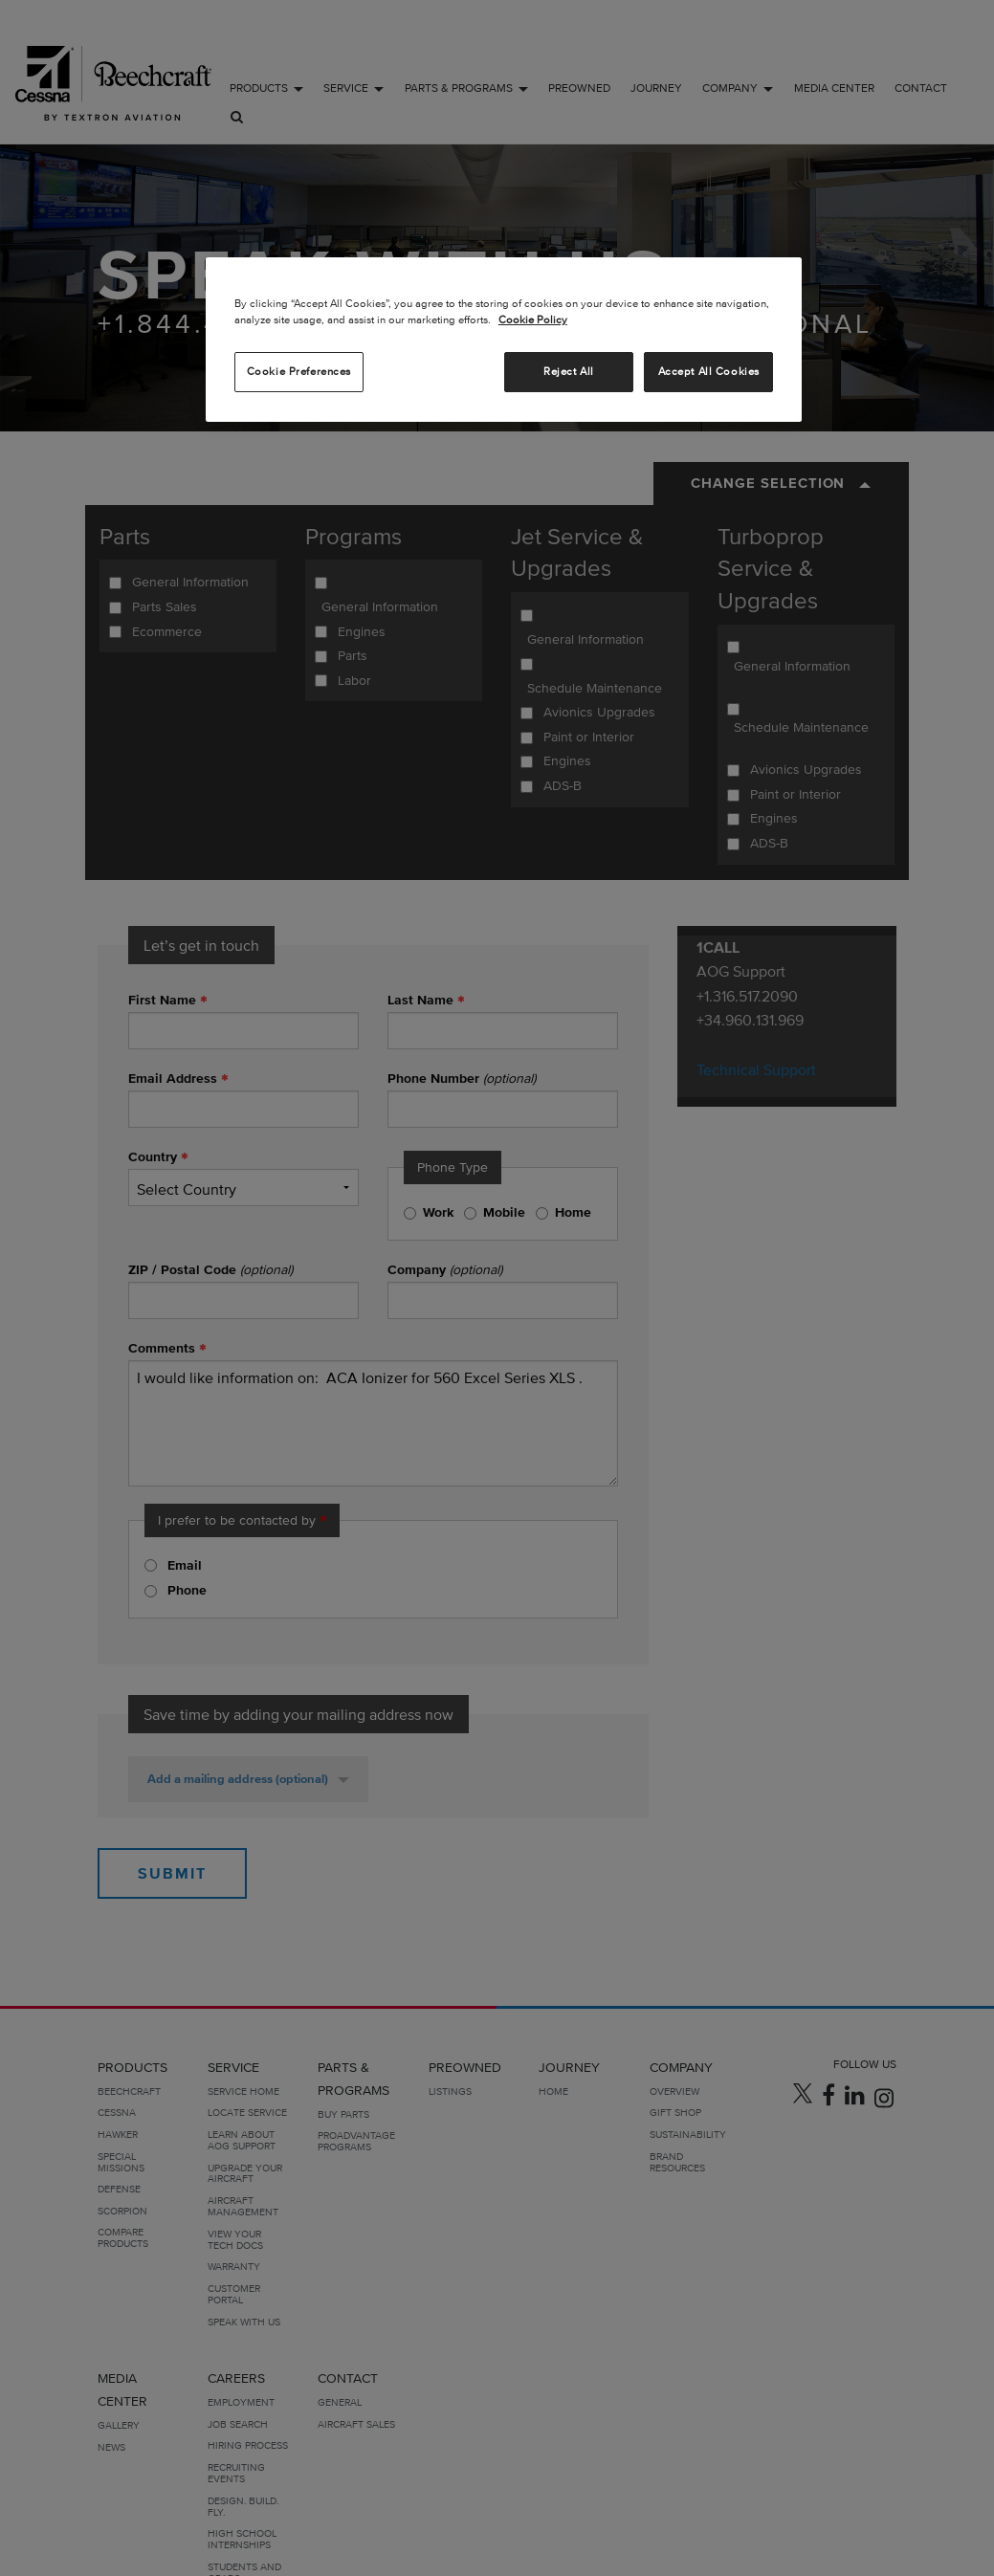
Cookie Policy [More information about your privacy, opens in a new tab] (532, 319)
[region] (504, 339)
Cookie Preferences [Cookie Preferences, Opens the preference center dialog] (299, 371)
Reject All (568, 371)
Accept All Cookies (709, 371)
